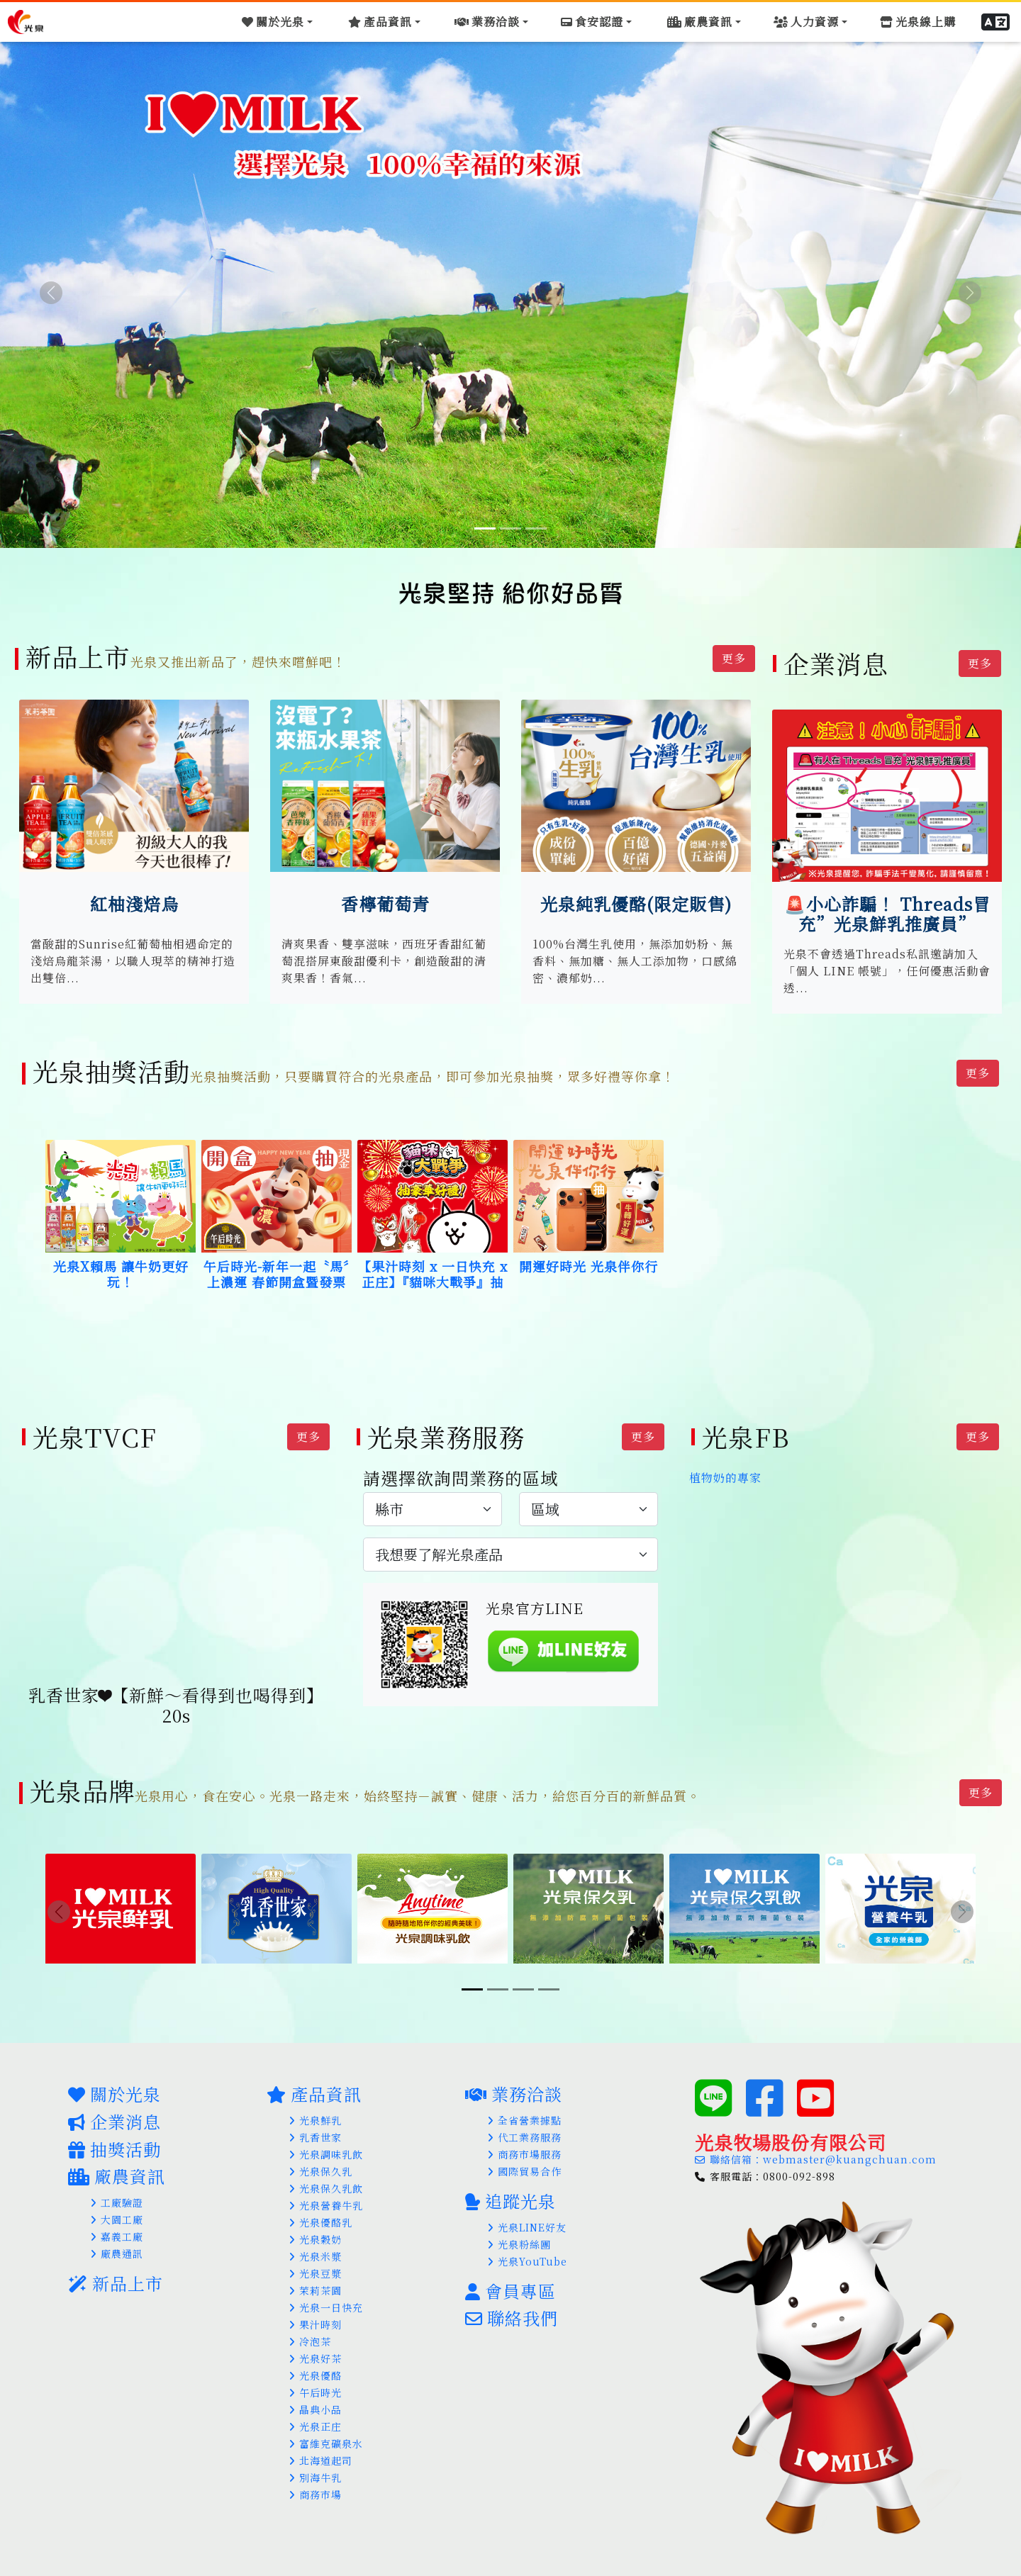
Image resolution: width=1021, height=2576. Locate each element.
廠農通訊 (117, 2247)
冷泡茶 (310, 2334)
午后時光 (315, 2385)
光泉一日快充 (326, 2300)
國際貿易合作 (525, 2164)
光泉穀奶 (315, 2232)
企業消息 (114, 2114)
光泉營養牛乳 (326, 2198)
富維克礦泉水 (326, 2436)
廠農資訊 (116, 2169)
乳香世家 (315, 2130)
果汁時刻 (315, 2317)
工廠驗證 (117, 2196)
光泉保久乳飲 (326, 2181)
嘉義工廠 (117, 2230)
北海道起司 (320, 2453)
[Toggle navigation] (291, 19)
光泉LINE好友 (527, 2220)
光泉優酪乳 (320, 2215)
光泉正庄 (315, 2419)
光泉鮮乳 (315, 2113)
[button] (999, 20)
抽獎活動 (114, 2141)
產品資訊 (314, 2086)
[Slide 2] (510, 528)
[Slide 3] (536, 528)
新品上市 (115, 2276)
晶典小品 (315, 2402)
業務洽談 (513, 2086)
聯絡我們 (511, 2311)
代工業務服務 (525, 2130)
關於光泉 (114, 2086)
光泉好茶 (315, 2351)
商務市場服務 (525, 2147)
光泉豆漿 (315, 2266)
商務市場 (315, 2487)
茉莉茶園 (315, 2283)
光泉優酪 (315, 2368)
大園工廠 (117, 2213)
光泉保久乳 (320, 2164)
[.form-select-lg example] (432, 1507)
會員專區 (510, 2283)
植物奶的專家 (725, 1475)
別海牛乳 (315, 2470)
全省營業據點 (525, 2113)
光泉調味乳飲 (326, 2147)
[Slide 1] (485, 528)
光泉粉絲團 (519, 2237)
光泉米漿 (315, 2249)
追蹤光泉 (510, 2193)
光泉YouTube (527, 2254)
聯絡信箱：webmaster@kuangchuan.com (816, 2152)
